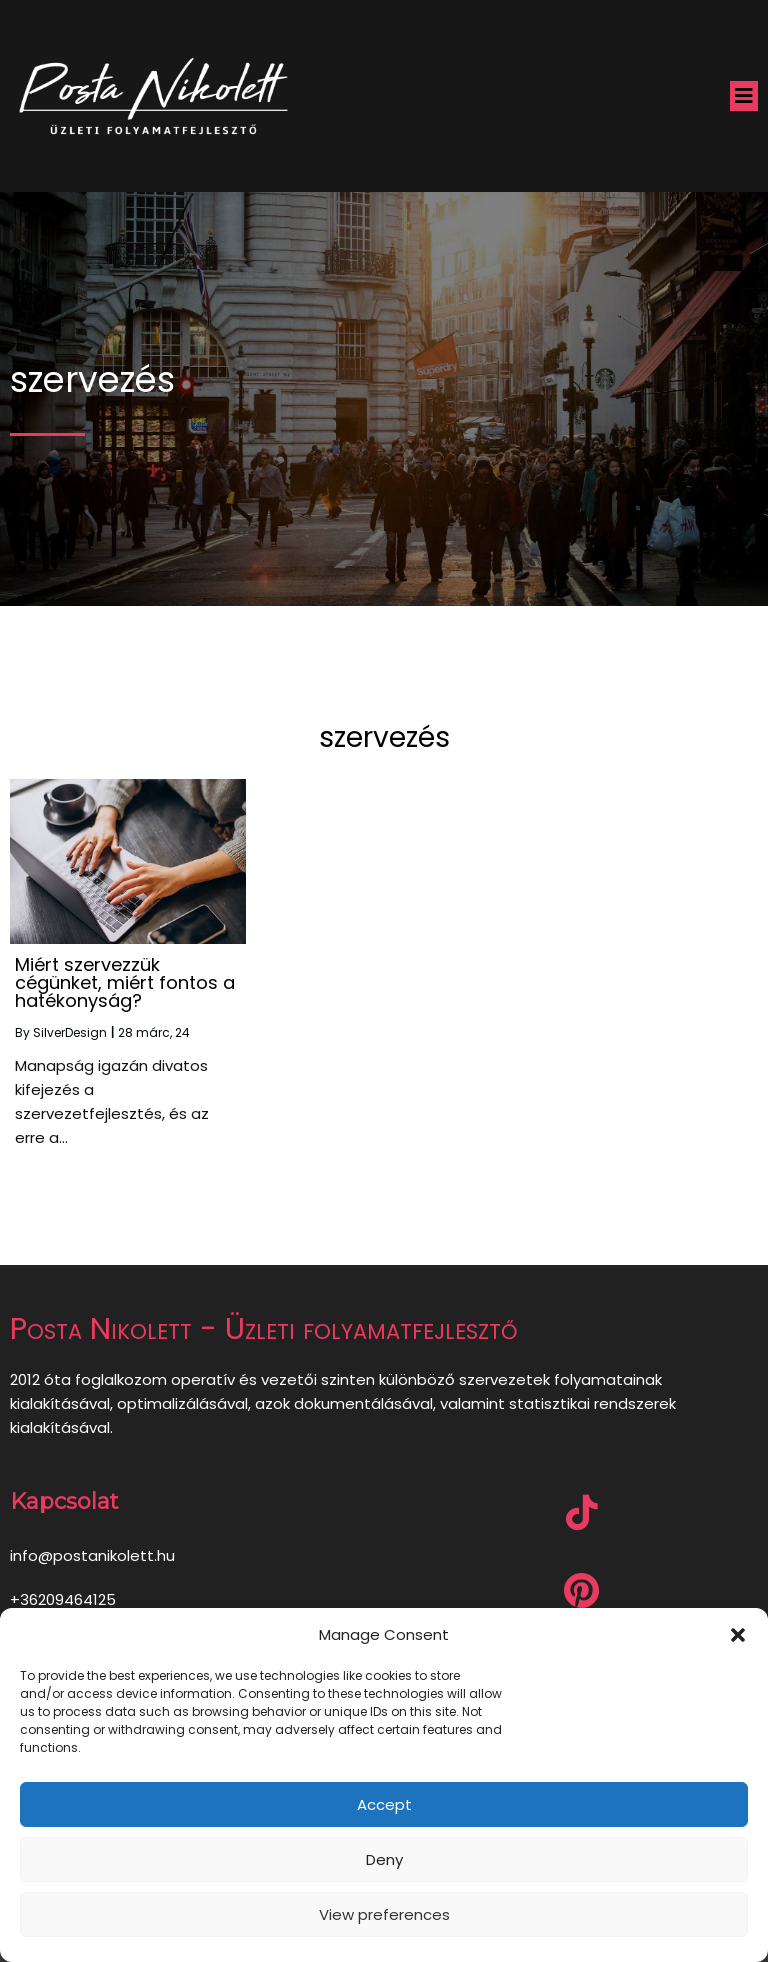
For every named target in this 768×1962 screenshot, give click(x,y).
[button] (738, 1635)
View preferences (384, 1914)
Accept (384, 1804)
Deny (384, 1859)
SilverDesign (70, 1032)
